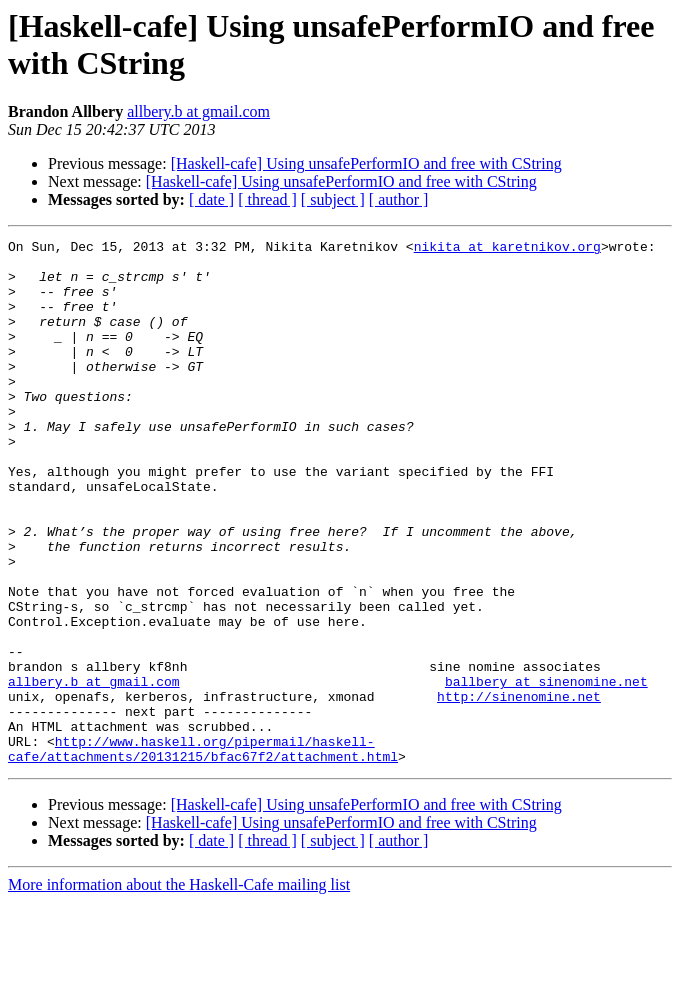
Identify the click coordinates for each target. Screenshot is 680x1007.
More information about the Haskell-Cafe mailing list (179, 989)
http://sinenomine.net (519, 789)
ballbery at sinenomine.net (546, 771)
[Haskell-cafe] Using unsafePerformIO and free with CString (366, 163)
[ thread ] (267, 199)
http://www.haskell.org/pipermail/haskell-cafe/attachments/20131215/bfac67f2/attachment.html (203, 852)
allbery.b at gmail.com (198, 111)
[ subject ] (333, 199)
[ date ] (211, 199)
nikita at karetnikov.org (507, 249)
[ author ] (399, 199)
